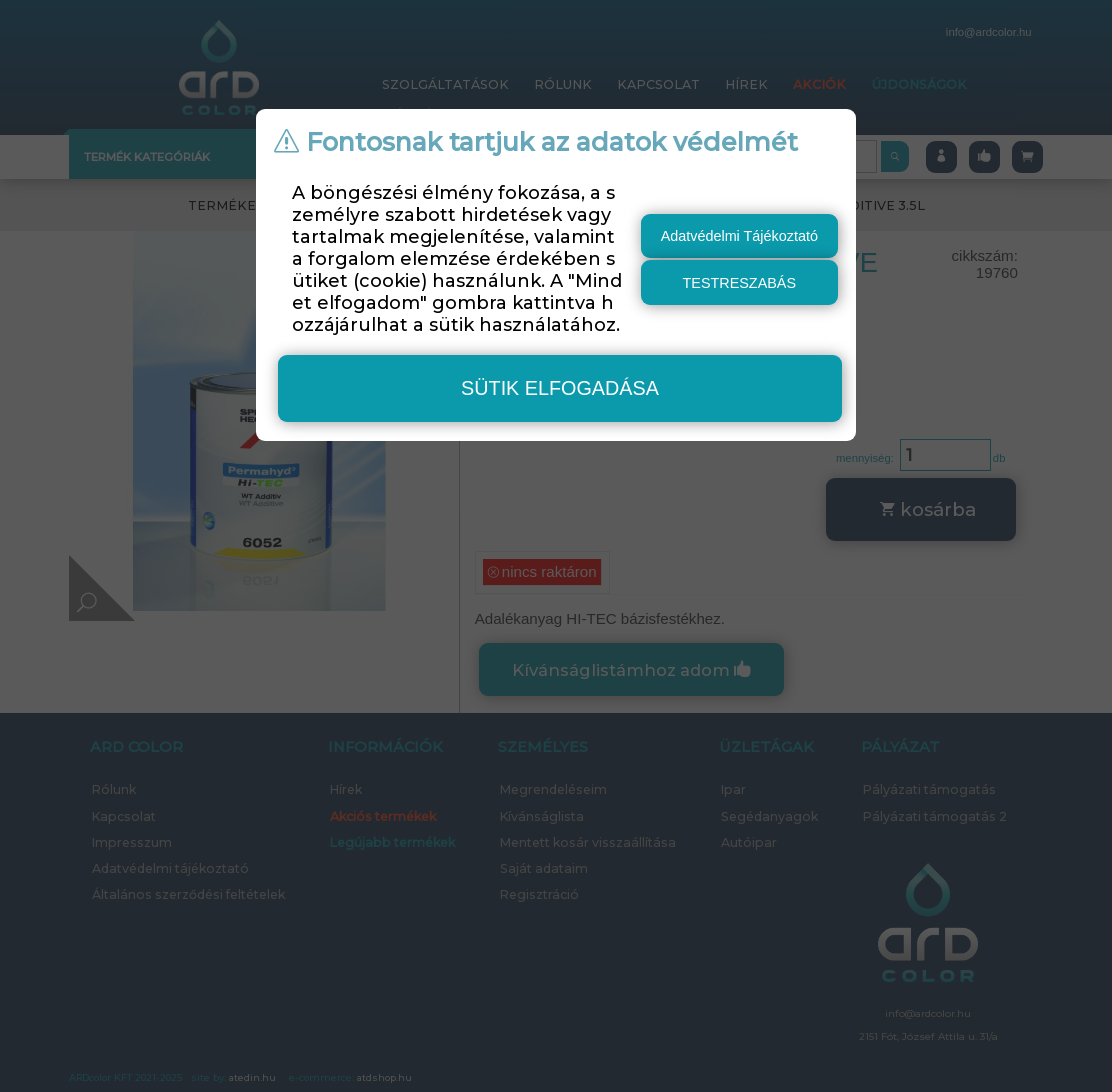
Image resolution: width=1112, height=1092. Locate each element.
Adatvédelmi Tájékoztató (739, 236)
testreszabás (740, 283)
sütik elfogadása (560, 388)
